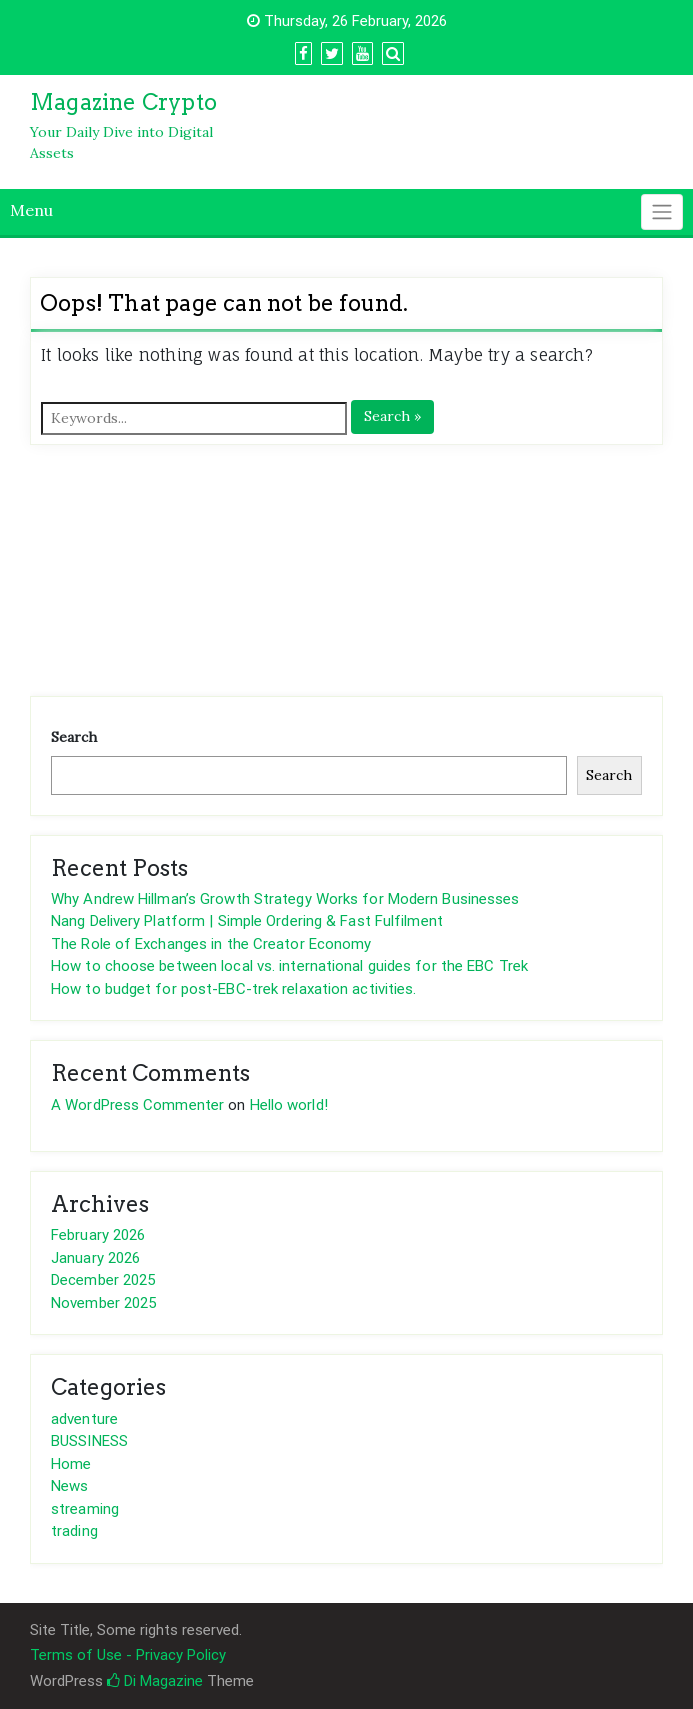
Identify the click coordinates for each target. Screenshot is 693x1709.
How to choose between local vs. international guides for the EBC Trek (289, 966)
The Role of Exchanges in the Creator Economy (211, 944)
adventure (84, 1419)
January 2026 (95, 1258)
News (69, 1486)
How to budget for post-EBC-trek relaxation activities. (233, 989)
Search (74, 737)
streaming (85, 1509)
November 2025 (103, 1303)
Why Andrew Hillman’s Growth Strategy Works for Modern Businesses (285, 899)
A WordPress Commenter (137, 1105)
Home (71, 1464)
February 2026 (98, 1235)
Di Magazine (155, 1681)
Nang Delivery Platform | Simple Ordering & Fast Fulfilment (247, 921)
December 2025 (103, 1280)
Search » (392, 416)
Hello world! (289, 1105)
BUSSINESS (89, 1441)
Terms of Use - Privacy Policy (128, 1655)
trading (74, 1531)
